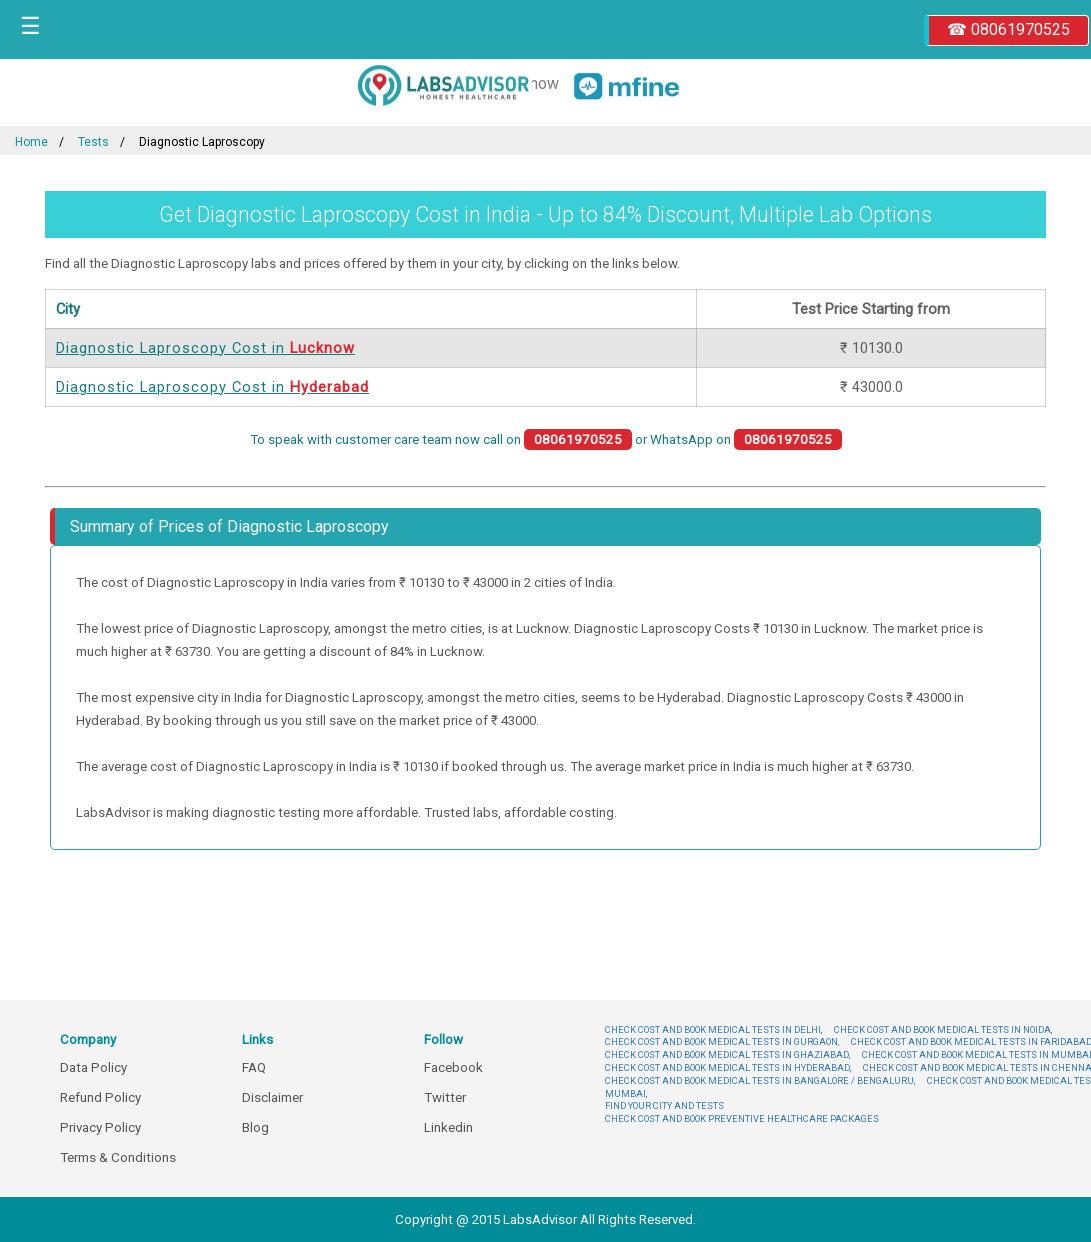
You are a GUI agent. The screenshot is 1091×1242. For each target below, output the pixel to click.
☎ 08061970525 (1008, 29)
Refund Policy (100, 1097)
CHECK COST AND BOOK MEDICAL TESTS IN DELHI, (713, 1029)
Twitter (445, 1097)
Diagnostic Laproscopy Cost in (205, 348)
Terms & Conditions (118, 1157)
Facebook (453, 1067)
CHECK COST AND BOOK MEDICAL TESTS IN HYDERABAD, (728, 1067)
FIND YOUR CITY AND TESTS (664, 1105)
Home (31, 142)
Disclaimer (272, 1097)
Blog (255, 1127)
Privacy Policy (100, 1127)
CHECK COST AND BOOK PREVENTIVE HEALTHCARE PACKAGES (742, 1118)
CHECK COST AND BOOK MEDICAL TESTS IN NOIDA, (943, 1029)
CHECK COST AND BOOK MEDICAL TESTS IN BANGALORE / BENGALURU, (760, 1080)
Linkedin (448, 1127)
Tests (93, 142)
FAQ (254, 1067)
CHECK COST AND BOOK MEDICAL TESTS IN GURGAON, (722, 1041)
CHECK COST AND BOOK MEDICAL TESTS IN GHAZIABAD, (727, 1054)
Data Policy (93, 1067)
